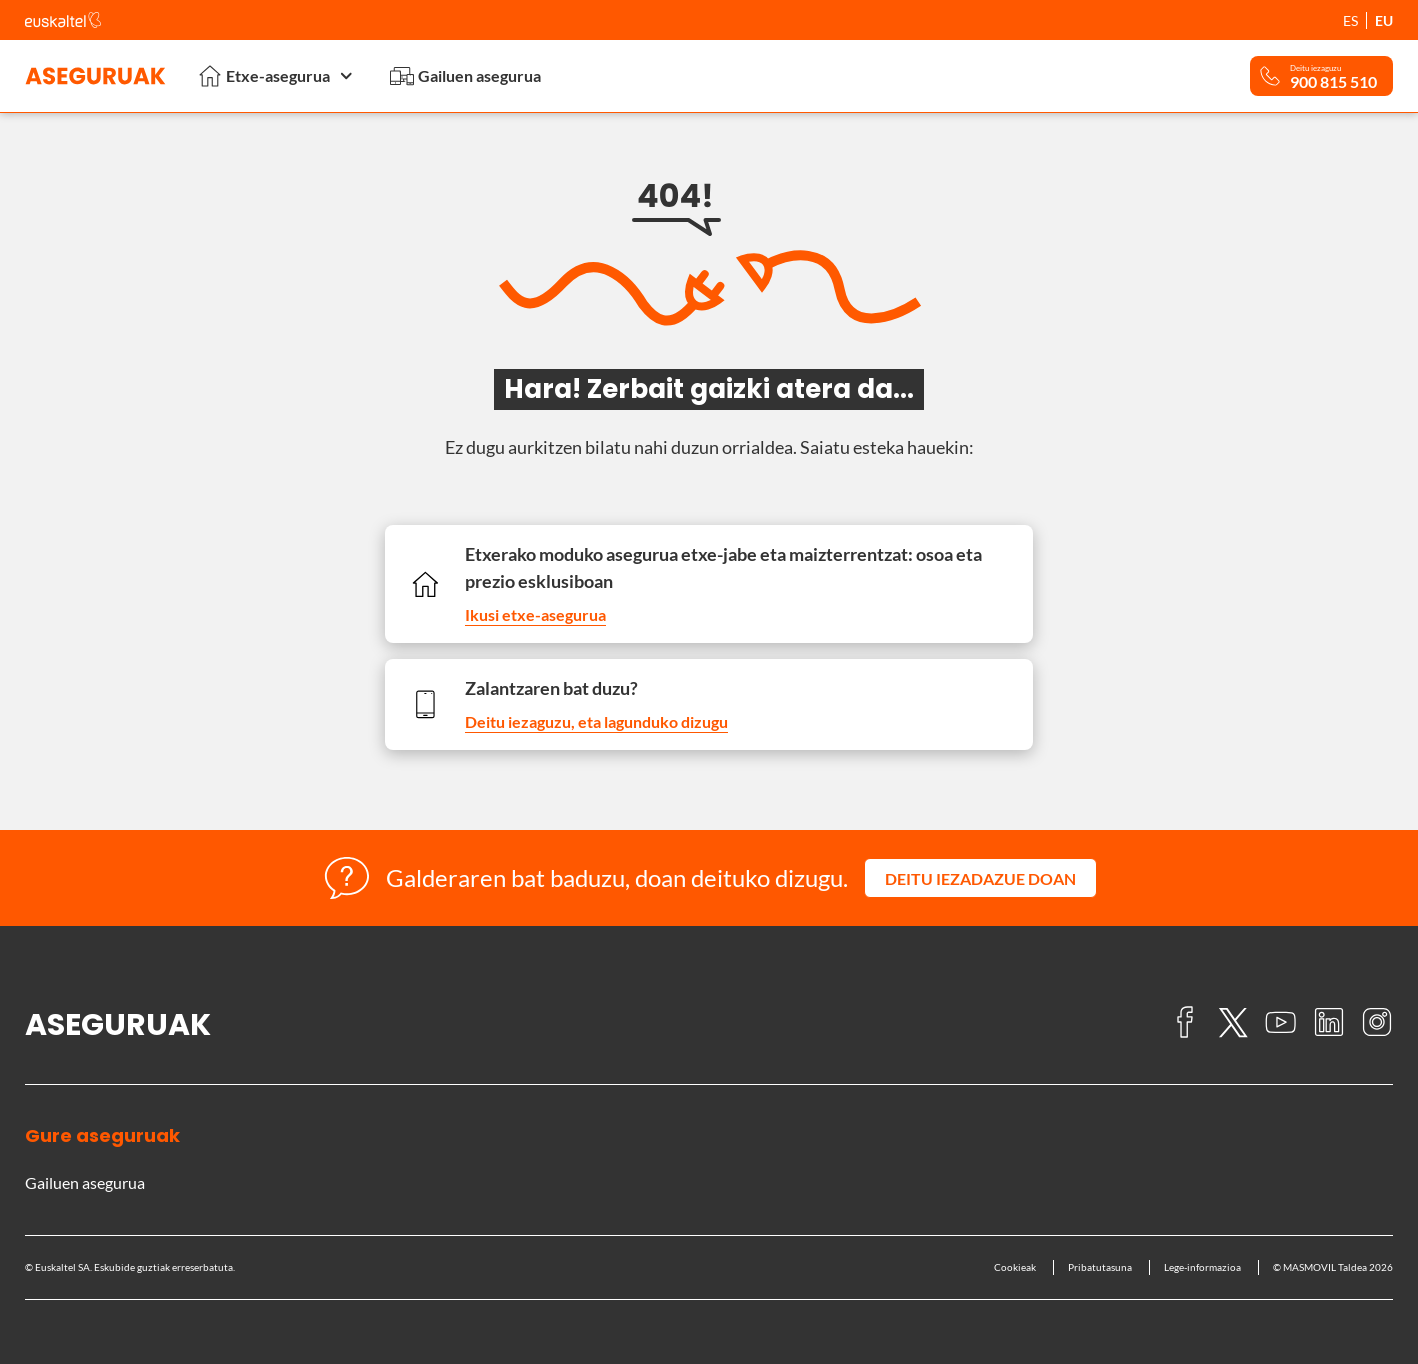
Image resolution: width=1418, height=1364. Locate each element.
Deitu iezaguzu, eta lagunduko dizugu (596, 721)
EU (1384, 20)
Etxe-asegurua (278, 75)
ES (1350, 20)
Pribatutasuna (1100, 1267)
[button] (980, 878)
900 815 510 (1333, 82)
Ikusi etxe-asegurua (535, 614)
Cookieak (1015, 1267)
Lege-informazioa (1202, 1267)
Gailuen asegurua (465, 76)
